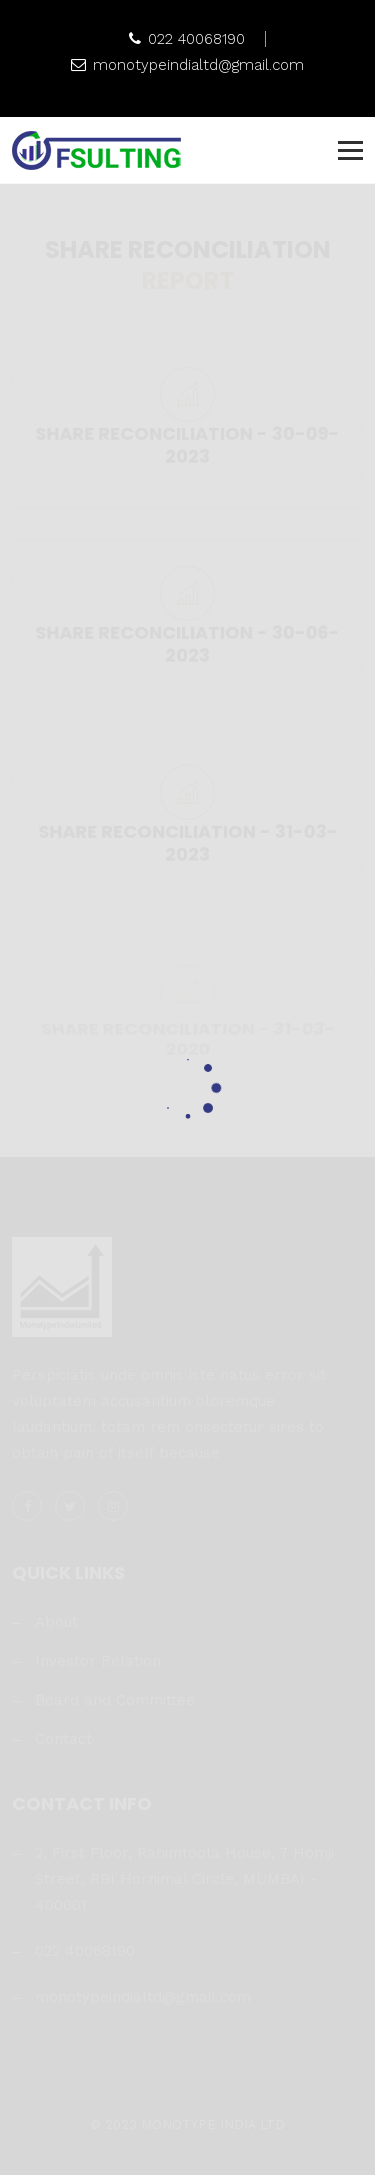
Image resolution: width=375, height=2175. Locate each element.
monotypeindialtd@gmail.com (187, 65)
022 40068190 (187, 39)
